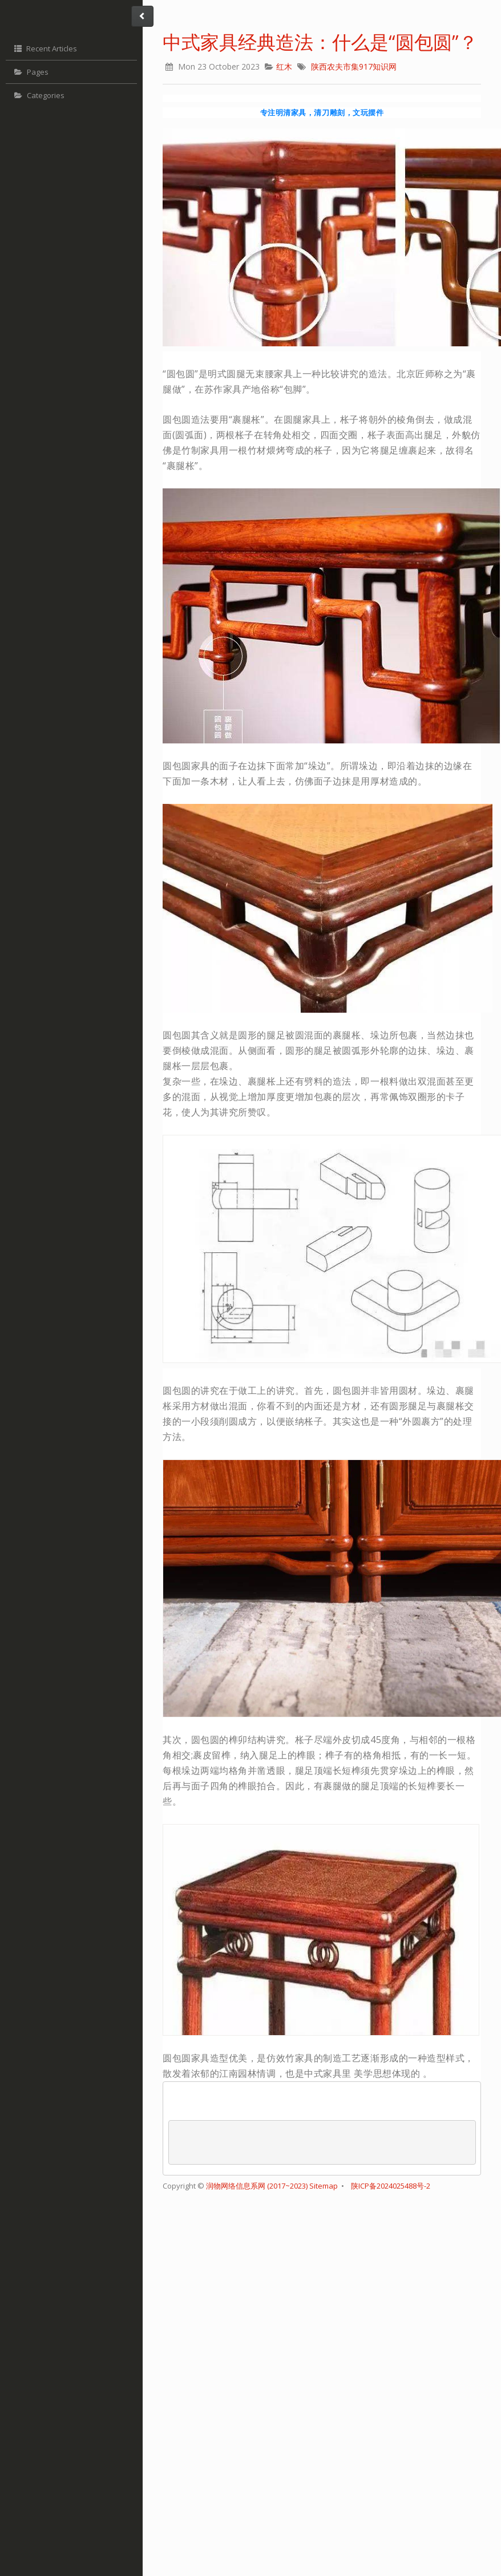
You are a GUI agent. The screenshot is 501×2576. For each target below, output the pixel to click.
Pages (30, 72)
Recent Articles (44, 48)
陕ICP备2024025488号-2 (390, 2186)
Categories (37, 95)
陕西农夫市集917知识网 (354, 66)
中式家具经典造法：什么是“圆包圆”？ (320, 42)
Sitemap (323, 2186)
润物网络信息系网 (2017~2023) (257, 2186)
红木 (284, 66)
